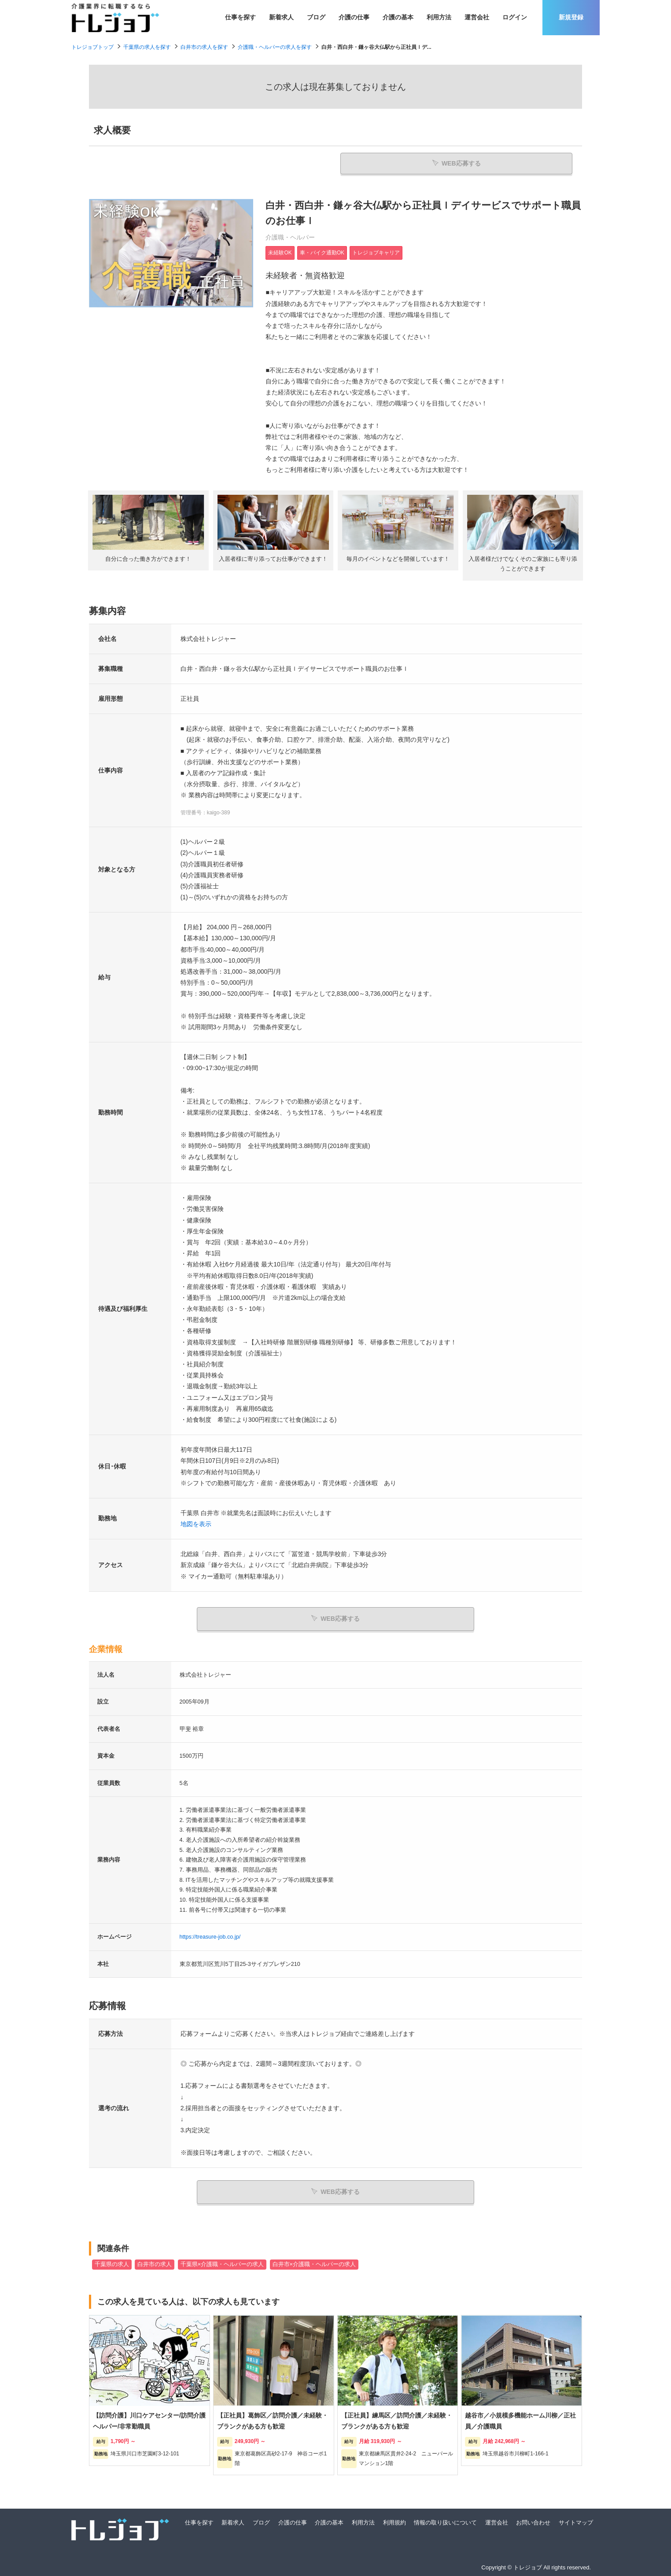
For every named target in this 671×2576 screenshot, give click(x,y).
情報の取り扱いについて (445, 2521)
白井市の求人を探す (204, 47)
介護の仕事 (354, 17)
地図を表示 (196, 1525)
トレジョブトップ (92, 47)
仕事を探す (240, 17)
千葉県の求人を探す (147, 47)
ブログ (316, 17)
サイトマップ (576, 2521)
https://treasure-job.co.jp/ (210, 1937)
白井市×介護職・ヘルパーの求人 (314, 2263)
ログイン (514, 17)
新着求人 (281, 17)
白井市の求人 (154, 2263)
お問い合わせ (533, 2521)
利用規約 (394, 2521)
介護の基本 (398, 17)
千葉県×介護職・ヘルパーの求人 (222, 2263)
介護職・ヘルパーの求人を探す (275, 47)
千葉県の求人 (112, 2263)
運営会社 (477, 17)
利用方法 (439, 17)
